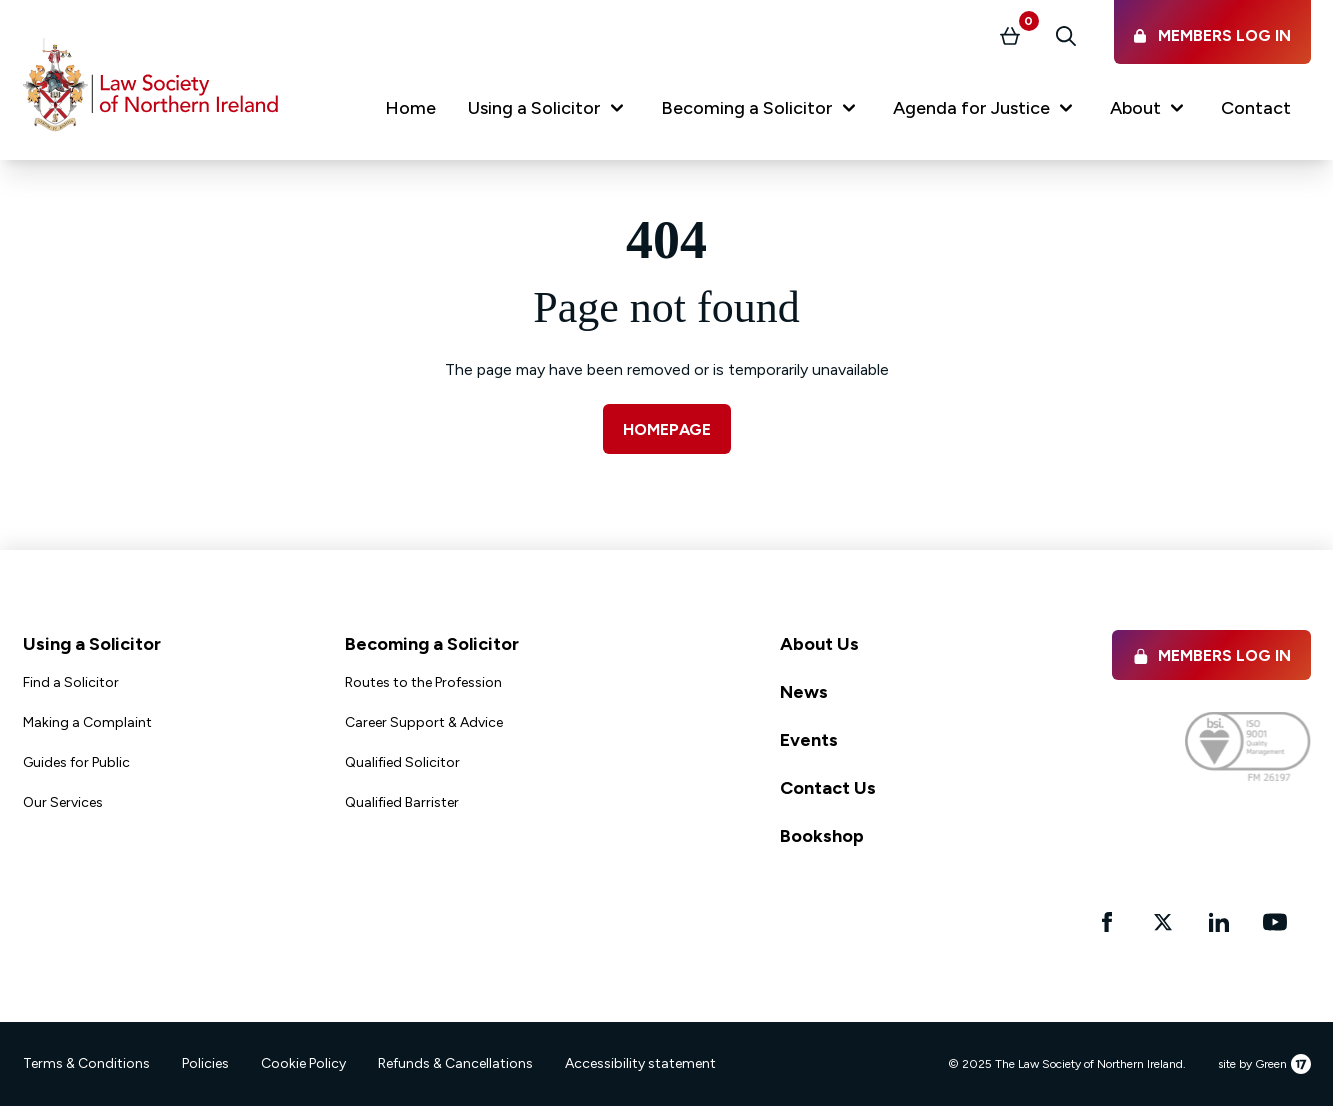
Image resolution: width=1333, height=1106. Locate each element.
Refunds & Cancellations (455, 1063)
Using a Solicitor (92, 644)
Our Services (63, 802)
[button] (548, 112)
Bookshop (822, 836)
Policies (205, 1063)
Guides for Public (76, 762)
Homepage (667, 429)
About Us (819, 644)
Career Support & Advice (424, 722)
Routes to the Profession (423, 682)
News (804, 692)
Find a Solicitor (71, 682)
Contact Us (828, 788)
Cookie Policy (303, 1063)
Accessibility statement (640, 1063)
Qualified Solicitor (402, 762)
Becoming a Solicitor (432, 644)
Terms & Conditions (86, 1063)
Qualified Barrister (402, 802)
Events (809, 740)
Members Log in (1211, 655)
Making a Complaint (87, 722)
